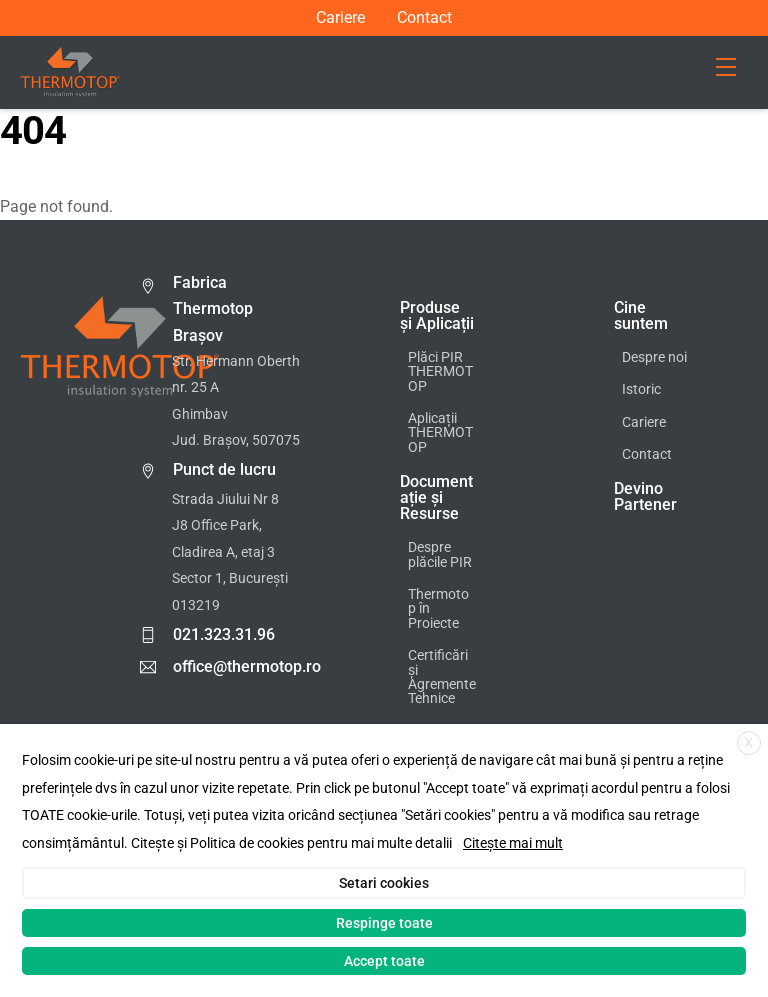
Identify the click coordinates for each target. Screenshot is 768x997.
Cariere (340, 18)
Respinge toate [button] (384, 923)
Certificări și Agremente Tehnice (442, 677)
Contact (424, 18)
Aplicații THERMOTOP (440, 433)
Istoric (641, 389)
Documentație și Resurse (436, 497)
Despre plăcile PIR (440, 554)
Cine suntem (641, 315)
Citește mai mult (513, 843)
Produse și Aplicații (437, 315)
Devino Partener (645, 496)
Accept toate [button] (384, 961)
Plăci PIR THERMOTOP (440, 372)
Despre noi (654, 357)
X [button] (749, 743)
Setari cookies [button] (384, 883)
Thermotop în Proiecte (438, 609)
